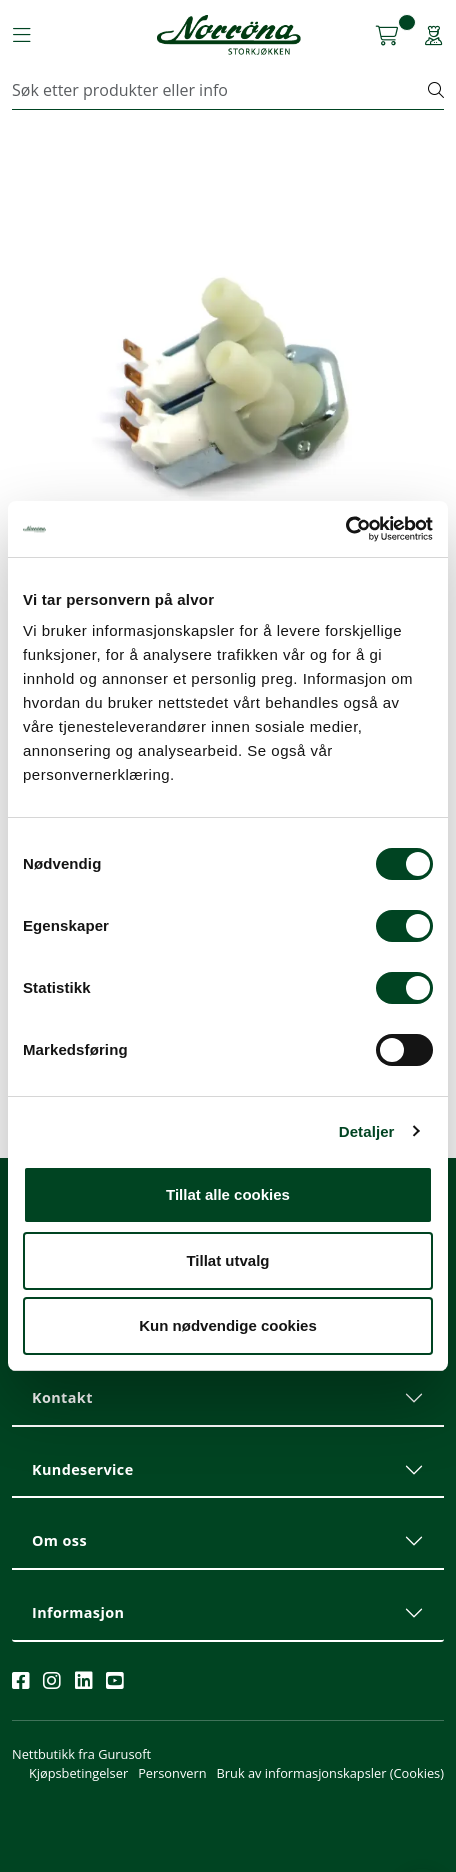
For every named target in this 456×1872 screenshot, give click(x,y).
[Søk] (220, 90)
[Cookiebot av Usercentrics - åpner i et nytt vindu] (345, 529)
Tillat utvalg (227, 1260)
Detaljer (367, 1131)
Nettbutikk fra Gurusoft (81, 1754)
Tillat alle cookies (228, 1194)
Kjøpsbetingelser (78, 1773)
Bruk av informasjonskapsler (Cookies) (330, 1773)
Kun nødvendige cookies (228, 1325)
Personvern (172, 1773)
